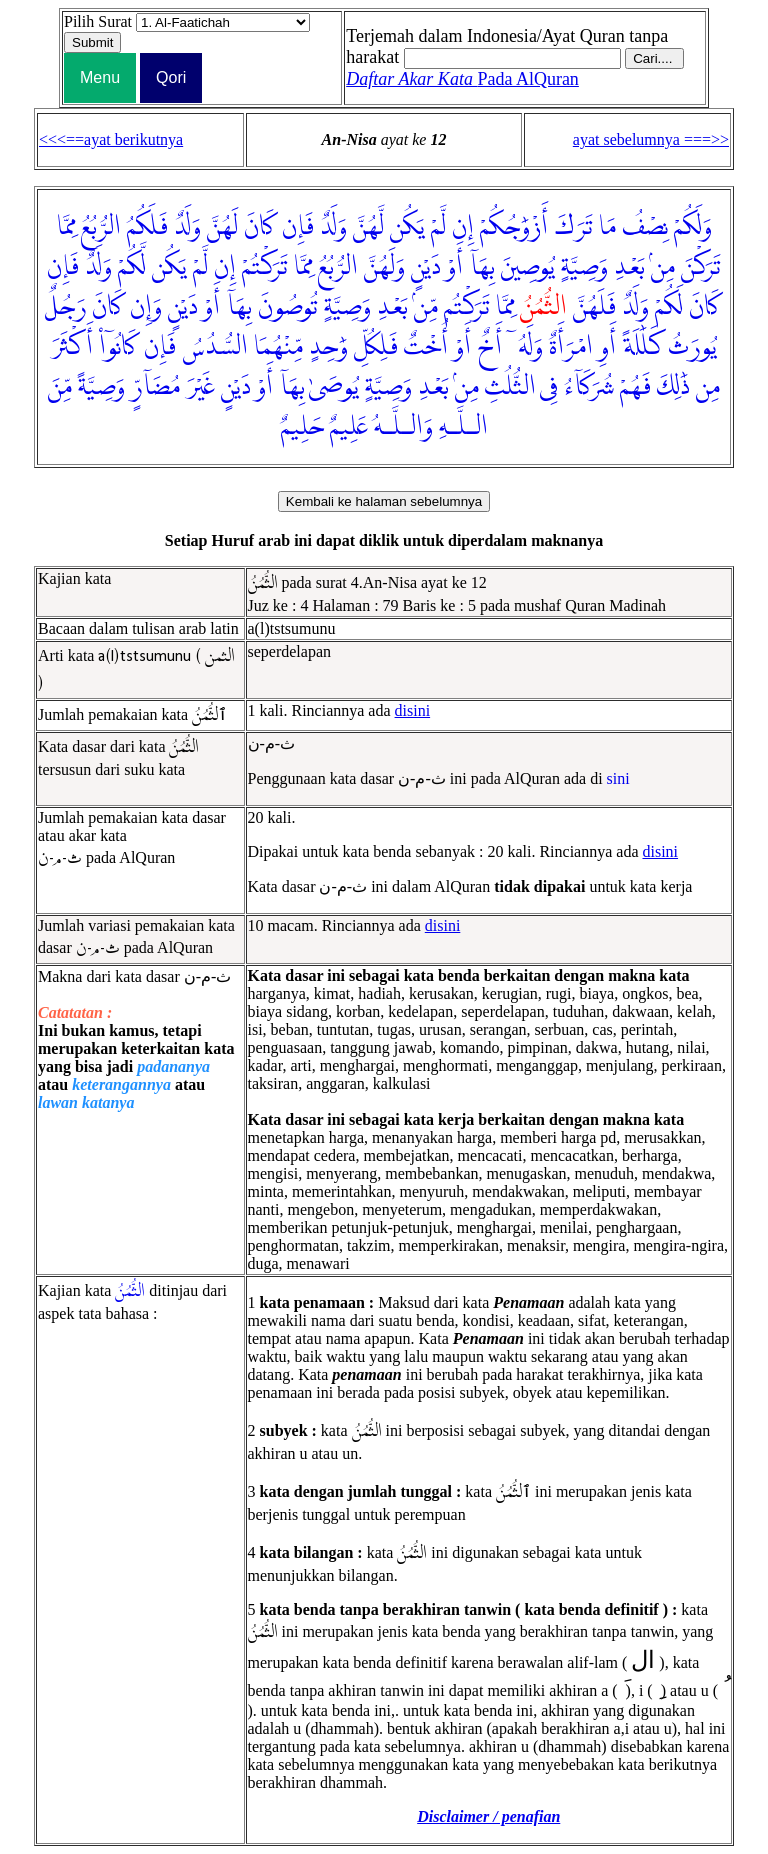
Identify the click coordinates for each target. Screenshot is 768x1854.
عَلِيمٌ (349, 427)
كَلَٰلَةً (642, 347)
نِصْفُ (645, 227)
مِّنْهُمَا (278, 347)
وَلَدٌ (333, 227)
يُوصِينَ (528, 267)
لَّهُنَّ (368, 227)
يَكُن (407, 227)
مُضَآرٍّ (155, 387)
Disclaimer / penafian (488, 1816)
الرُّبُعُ (101, 227)
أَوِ (607, 347)
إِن (463, 227)
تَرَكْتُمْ (265, 267)
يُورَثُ (692, 347)
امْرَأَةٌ (571, 347)
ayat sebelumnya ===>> (651, 139)
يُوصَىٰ (334, 387)
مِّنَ (60, 387)
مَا (607, 227)
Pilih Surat (98, 21)
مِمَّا (66, 227)
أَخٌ (489, 347)
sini (618, 778)
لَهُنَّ (222, 227)
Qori (171, 77)
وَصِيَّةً (101, 387)
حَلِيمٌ (302, 427)
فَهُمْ (635, 387)
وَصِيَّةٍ (584, 267)
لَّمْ (438, 227)
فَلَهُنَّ (594, 307)
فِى (549, 387)
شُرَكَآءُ (589, 387)
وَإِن (146, 307)
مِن (708, 387)
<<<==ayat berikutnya (111, 139)
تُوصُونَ (288, 307)
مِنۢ (663, 267)
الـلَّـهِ (463, 427)
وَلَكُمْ (693, 227)
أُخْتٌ (426, 347)
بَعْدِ (629, 267)
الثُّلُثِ (510, 387)
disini (413, 710)
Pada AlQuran (462, 79)
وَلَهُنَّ (384, 267)
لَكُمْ (669, 307)
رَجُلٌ (65, 307)
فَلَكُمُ (147, 227)
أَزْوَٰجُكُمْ (514, 227)
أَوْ (454, 267)
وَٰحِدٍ (328, 347)
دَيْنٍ (425, 267)
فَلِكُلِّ (376, 347)
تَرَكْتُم (467, 307)
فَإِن (298, 227)
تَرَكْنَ (701, 267)
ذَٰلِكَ (673, 387)
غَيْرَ (200, 387)
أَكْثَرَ (72, 347)
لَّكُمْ (132, 267)
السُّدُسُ (215, 347)
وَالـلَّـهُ (403, 427)
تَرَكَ (573, 227)
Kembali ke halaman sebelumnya (384, 501)
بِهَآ (482, 267)
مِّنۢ (426, 307)
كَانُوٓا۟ (118, 347)
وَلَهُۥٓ (525, 347)
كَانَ (260, 227)
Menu (100, 77)
